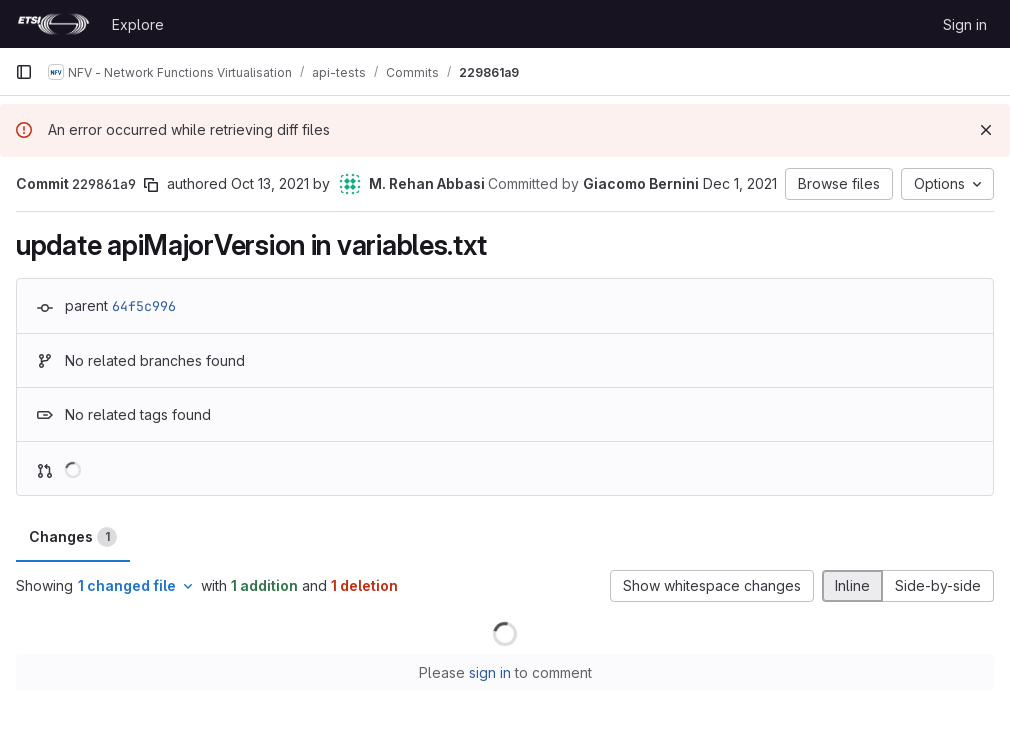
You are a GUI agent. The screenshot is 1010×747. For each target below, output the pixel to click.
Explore (138, 24)
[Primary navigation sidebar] (24, 72)
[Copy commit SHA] (151, 185)
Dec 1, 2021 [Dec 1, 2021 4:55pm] (740, 183)
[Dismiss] (986, 130)
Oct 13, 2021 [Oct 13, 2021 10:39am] (270, 183)
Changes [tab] (73, 537)
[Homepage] (53, 24)
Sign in (965, 24)
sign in (490, 672)
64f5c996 (144, 306)
